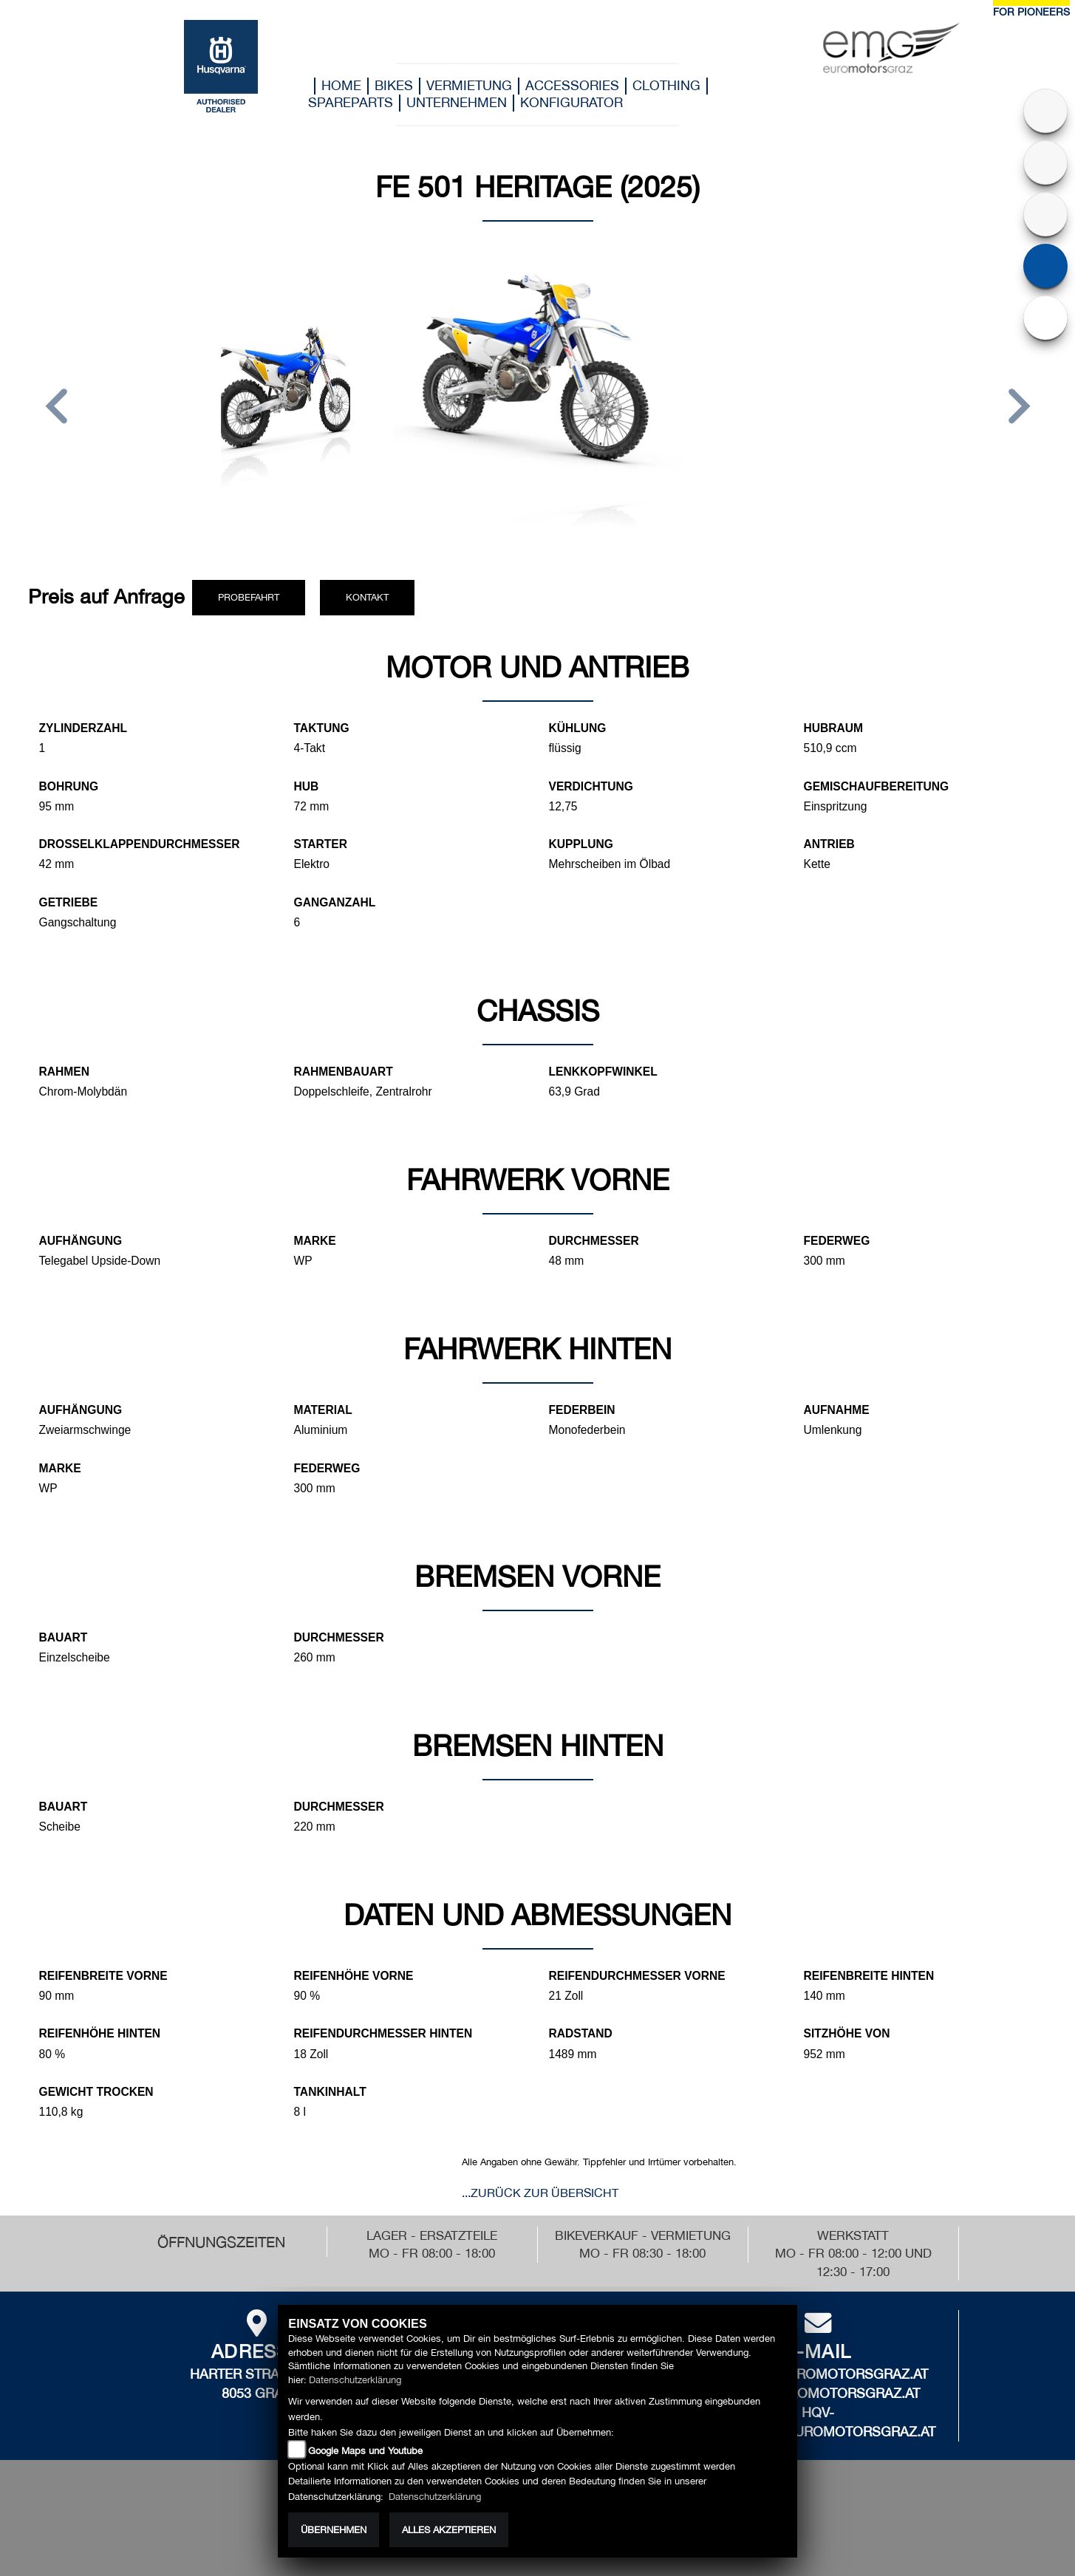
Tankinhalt (330, 2091)
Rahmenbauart (343, 1071)
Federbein (582, 1410)
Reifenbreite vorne (103, 1975)
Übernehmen (333, 2529)
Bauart (63, 1637)
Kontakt (367, 597)
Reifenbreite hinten (869, 1975)
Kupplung (581, 844)
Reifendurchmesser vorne (637, 1975)
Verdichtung (591, 786)
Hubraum (834, 728)
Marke (315, 1240)
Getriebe (68, 902)
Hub (306, 786)
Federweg (837, 1240)
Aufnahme (837, 1410)
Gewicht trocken (96, 2091)
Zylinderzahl (83, 728)
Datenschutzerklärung (355, 2379)
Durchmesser (594, 1240)
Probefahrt (248, 597)
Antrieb (829, 844)
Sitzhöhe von (847, 2033)
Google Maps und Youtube (365, 2450)
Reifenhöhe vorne (354, 1975)
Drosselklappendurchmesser (139, 844)
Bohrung (69, 786)
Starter (320, 844)
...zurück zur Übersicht (540, 2192)
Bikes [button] (394, 85)
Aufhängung (81, 1240)
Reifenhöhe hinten (100, 2033)
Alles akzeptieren (449, 2529)
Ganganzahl (335, 902)
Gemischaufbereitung (876, 786)
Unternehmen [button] (456, 102)
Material (323, 1410)
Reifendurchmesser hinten (383, 2033)
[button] (57, 408)
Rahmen (64, 1071)
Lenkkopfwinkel (603, 1071)
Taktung (321, 728)
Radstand (580, 2033)
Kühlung (578, 728)
